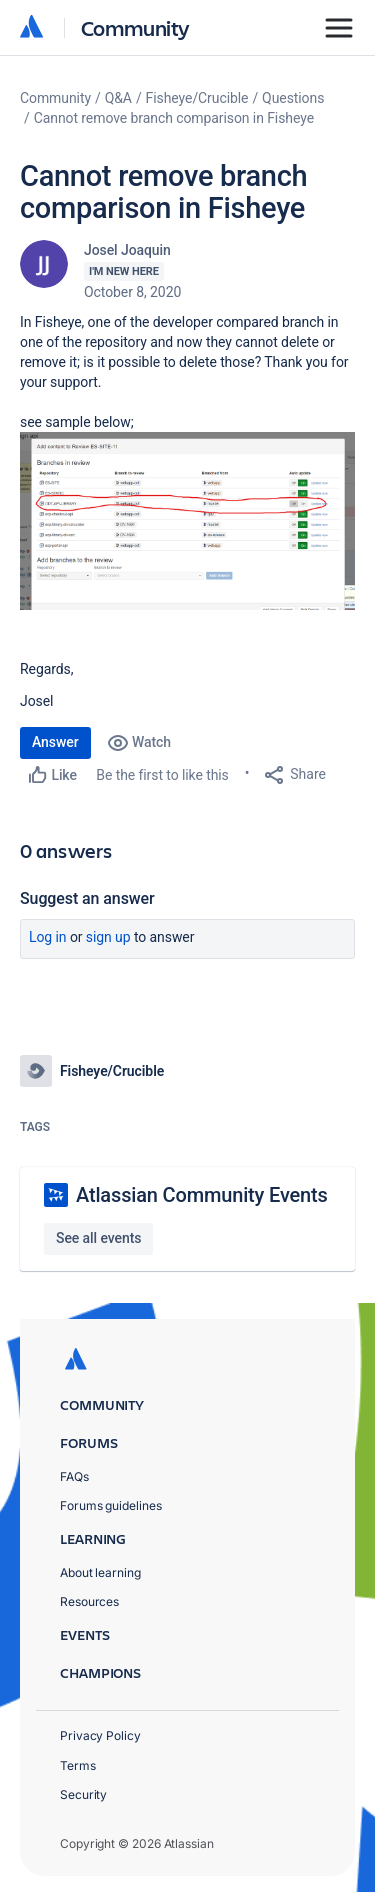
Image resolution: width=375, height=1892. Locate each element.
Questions (293, 98)
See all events (98, 1238)
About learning (100, 1572)
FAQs (74, 1476)
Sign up (108, 937)
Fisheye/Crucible (197, 98)
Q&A (118, 98)
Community (135, 27)
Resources (89, 1601)
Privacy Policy (100, 1735)
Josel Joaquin (127, 250)
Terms (78, 1765)
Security (83, 1794)
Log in (48, 937)
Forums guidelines (111, 1505)
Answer (55, 742)
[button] (187, 521)
